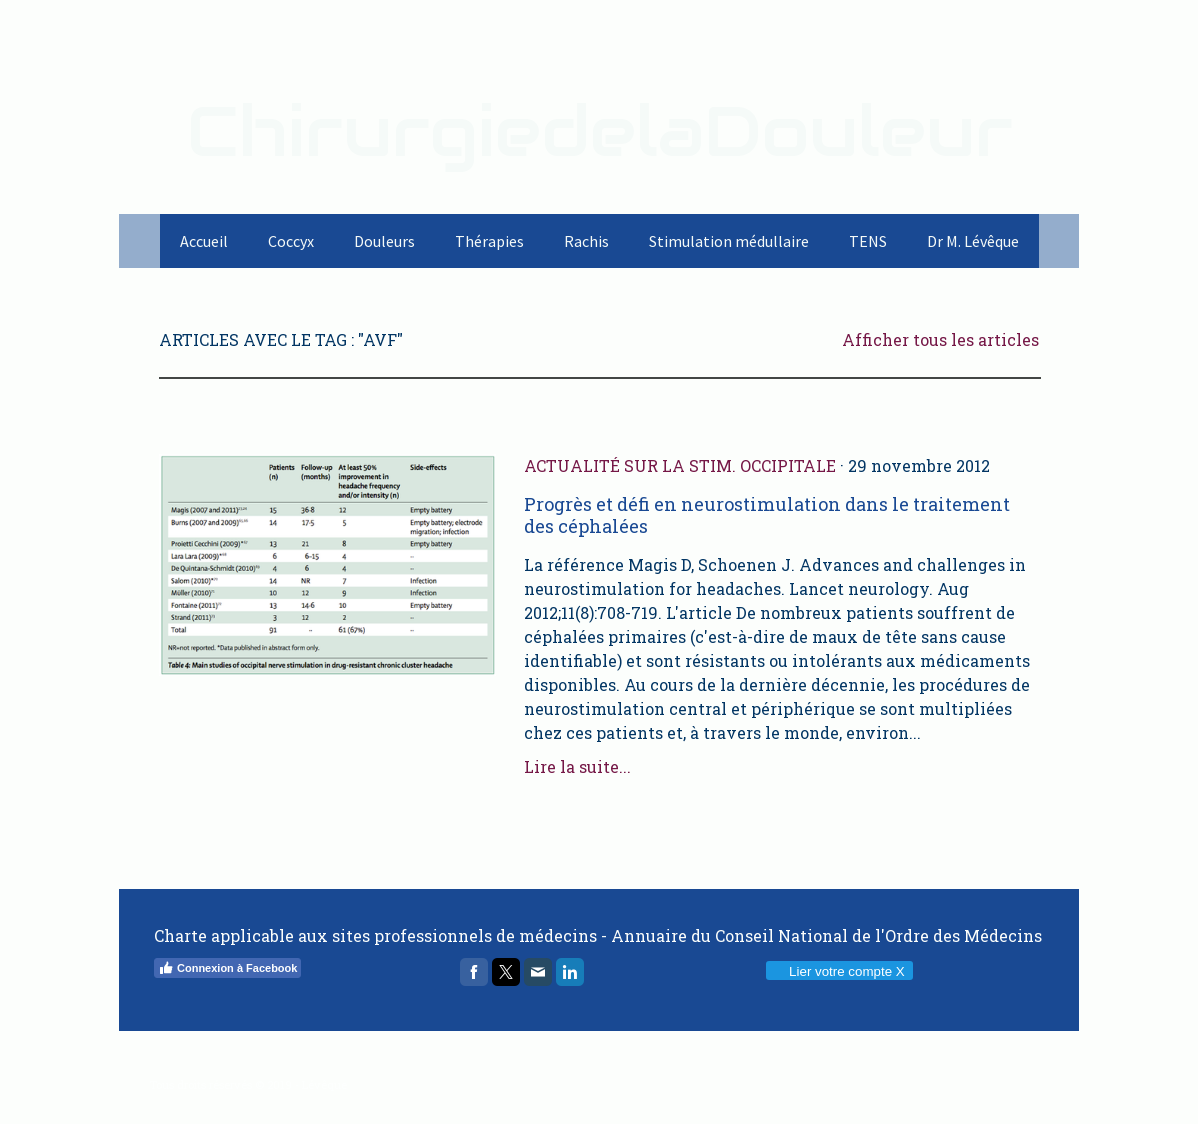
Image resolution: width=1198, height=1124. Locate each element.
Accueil (204, 241)
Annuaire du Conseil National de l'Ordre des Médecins (826, 935)
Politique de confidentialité (218, 1068)
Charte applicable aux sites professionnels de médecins (375, 935)
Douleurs (384, 241)
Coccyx (291, 241)
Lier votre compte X (838, 971)
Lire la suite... (577, 766)
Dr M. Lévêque (973, 241)
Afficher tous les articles (940, 339)
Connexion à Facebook (227, 968)
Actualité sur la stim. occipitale (680, 465)
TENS (868, 241)
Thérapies (489, 241)
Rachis (586, 241)
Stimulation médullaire (729, 241)
